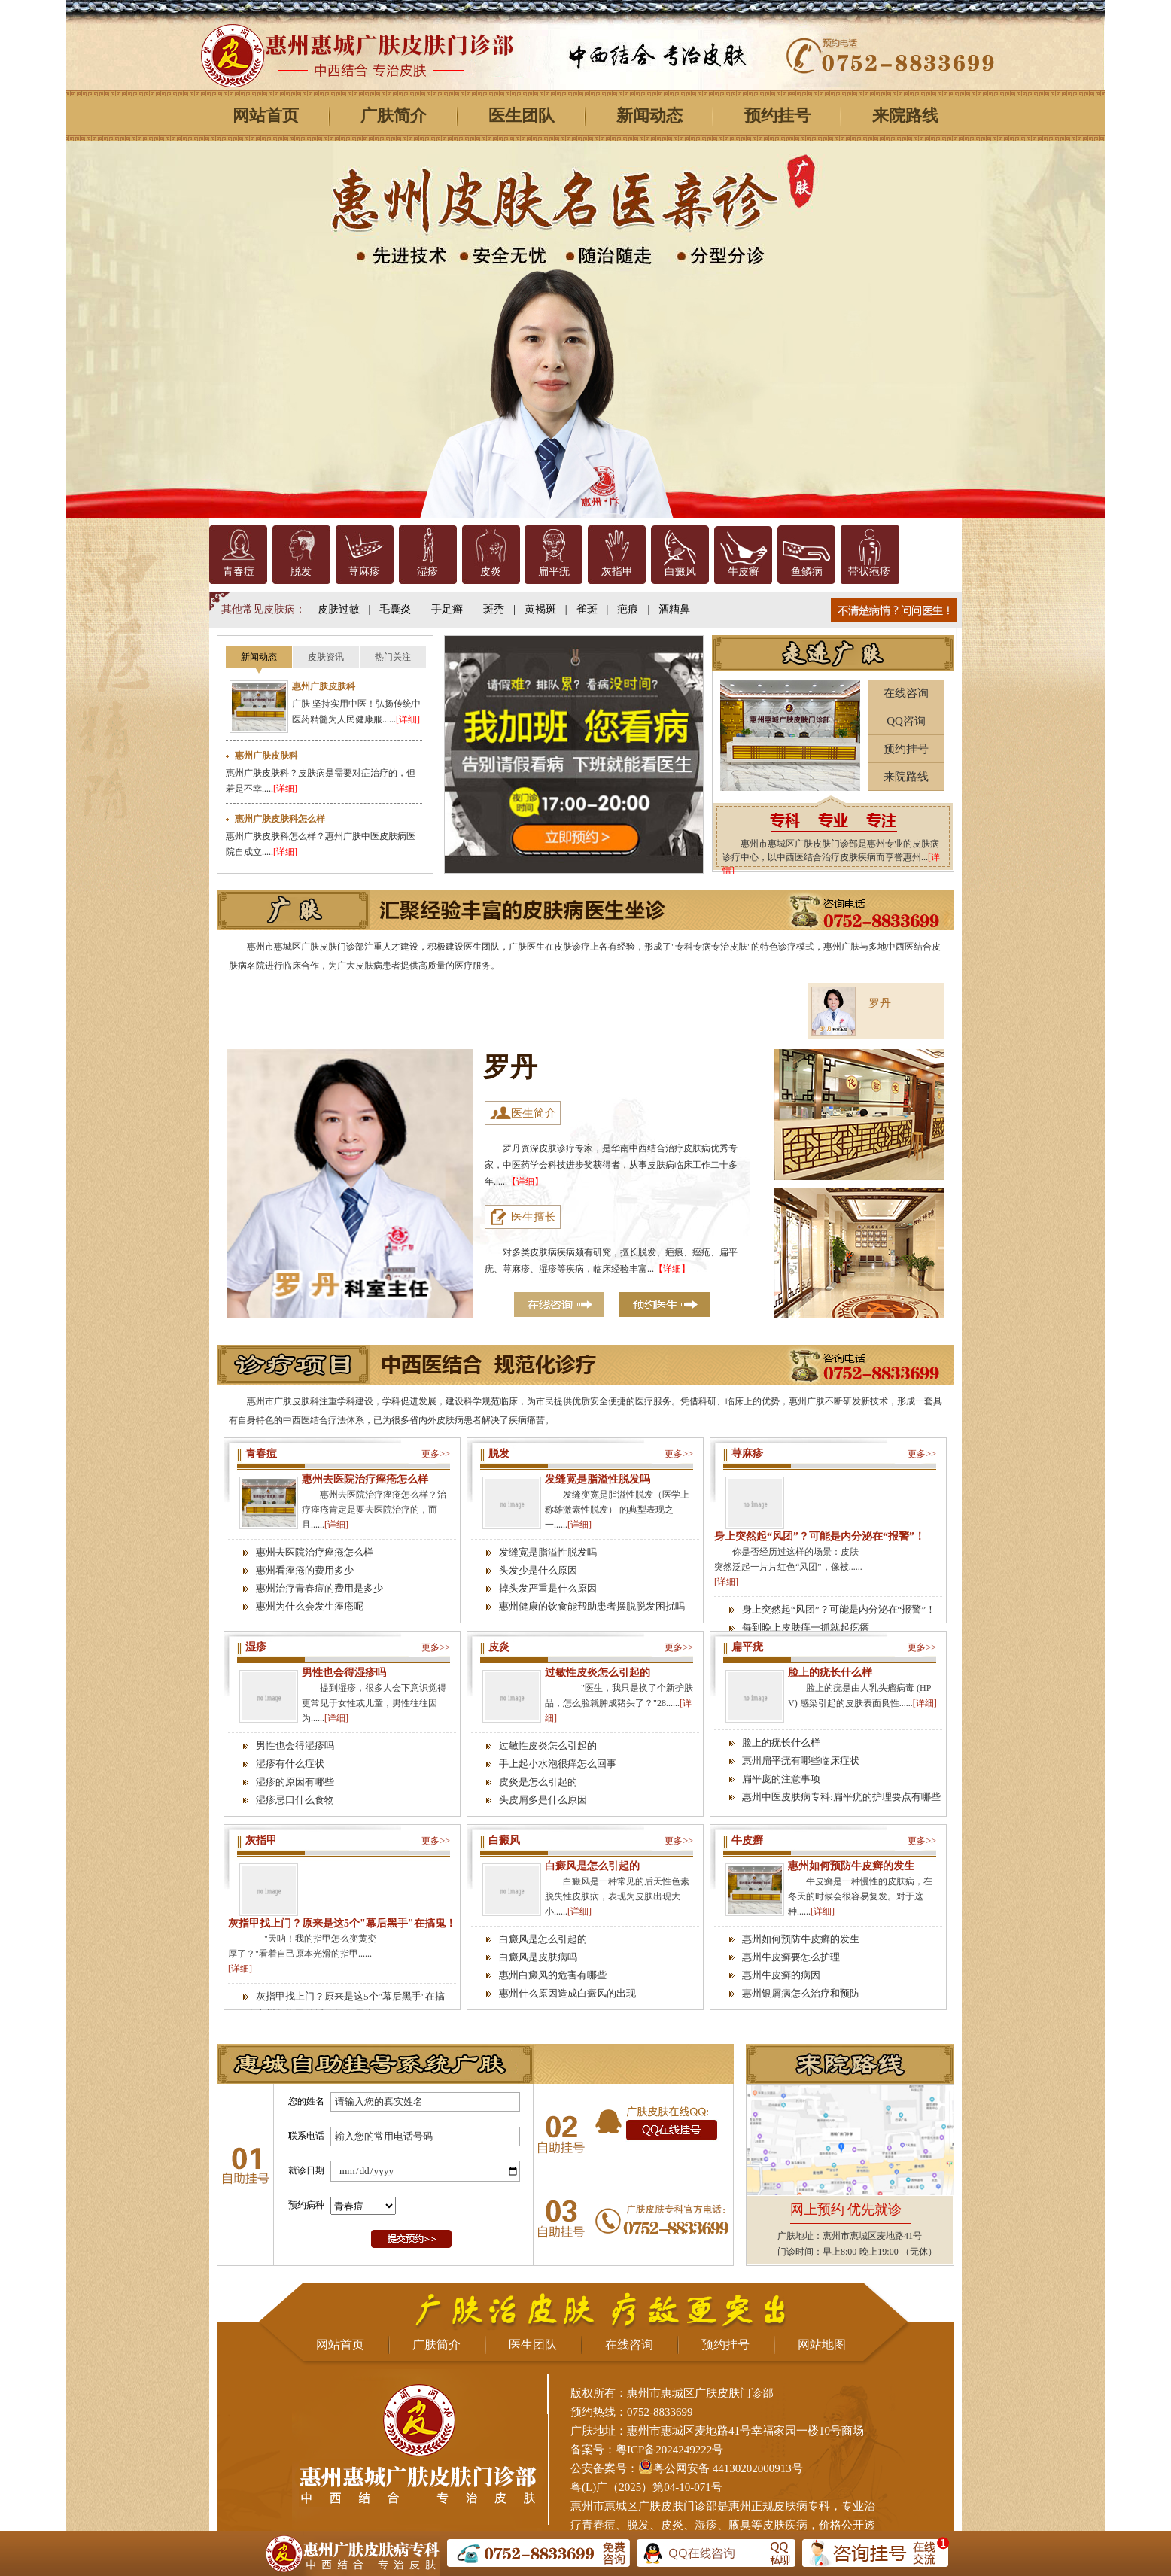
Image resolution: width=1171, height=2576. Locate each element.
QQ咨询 (906, 721)
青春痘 (238, 571)
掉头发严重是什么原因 (548, 1588)
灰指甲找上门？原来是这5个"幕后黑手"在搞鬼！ (342, 1923)
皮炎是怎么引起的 (538, 1781)
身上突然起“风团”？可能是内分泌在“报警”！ (819, 1536)
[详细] (408, 719)
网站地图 (822, 2344)
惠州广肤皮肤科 (323, 686)
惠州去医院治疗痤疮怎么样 (365, 1479)
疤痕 (627, 609)
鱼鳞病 (807, 571)
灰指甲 (617, 571)
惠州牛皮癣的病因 (781, 1975)
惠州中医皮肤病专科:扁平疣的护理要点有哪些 (841, 1796)
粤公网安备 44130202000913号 (728, 2468)
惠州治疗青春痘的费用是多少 (319, 1588)
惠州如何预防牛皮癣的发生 (851, 1866)
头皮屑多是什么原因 (543, 1799)
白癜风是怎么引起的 (592, 1866)
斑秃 (493, 609)
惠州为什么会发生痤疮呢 (309, 1606)
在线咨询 (906, 693)
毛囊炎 (395, 609)
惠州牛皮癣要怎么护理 (791, 1957)
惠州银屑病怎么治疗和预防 (800, 1993)
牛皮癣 (743, 571)
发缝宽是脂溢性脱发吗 (597, 1479)
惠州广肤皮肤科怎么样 (280, 819)
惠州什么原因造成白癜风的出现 (567, 1993)
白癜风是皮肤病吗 (538, 1957)
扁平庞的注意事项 (781, 1778)
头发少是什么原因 (538, 1570)
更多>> (435, 1454)
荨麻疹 (364, 571)
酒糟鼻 (674, 609)
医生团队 (521, 115)
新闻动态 (649, 115)
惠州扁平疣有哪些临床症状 (800, 1760)
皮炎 (490, 571)
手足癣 (447, 609)
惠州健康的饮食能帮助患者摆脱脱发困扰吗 (592, 1606)
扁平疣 (554, 571)
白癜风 (680, 571)
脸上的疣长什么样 (830, 1672)
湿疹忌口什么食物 (295, 1799)
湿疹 (427, 571)
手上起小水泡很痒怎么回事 (557, 1763)
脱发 (301, 571)
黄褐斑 (540, 609)
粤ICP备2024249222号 (669, 2450)
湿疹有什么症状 (290, 1763)
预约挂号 (777, 115)
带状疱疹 (869, 571)
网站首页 (266, 115)
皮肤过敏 (339, 609)
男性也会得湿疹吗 (344, 1672)
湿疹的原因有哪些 (295, 1781)
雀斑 (587, 609)
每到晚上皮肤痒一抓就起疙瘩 (805, 1627)
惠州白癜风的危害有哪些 (553, 1975)
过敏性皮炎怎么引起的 (597, 1672)
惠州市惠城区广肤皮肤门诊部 (643, 2506)
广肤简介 (393, 115)
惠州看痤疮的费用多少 (305, 1570)
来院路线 (905, 115)
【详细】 (525, 1181)
